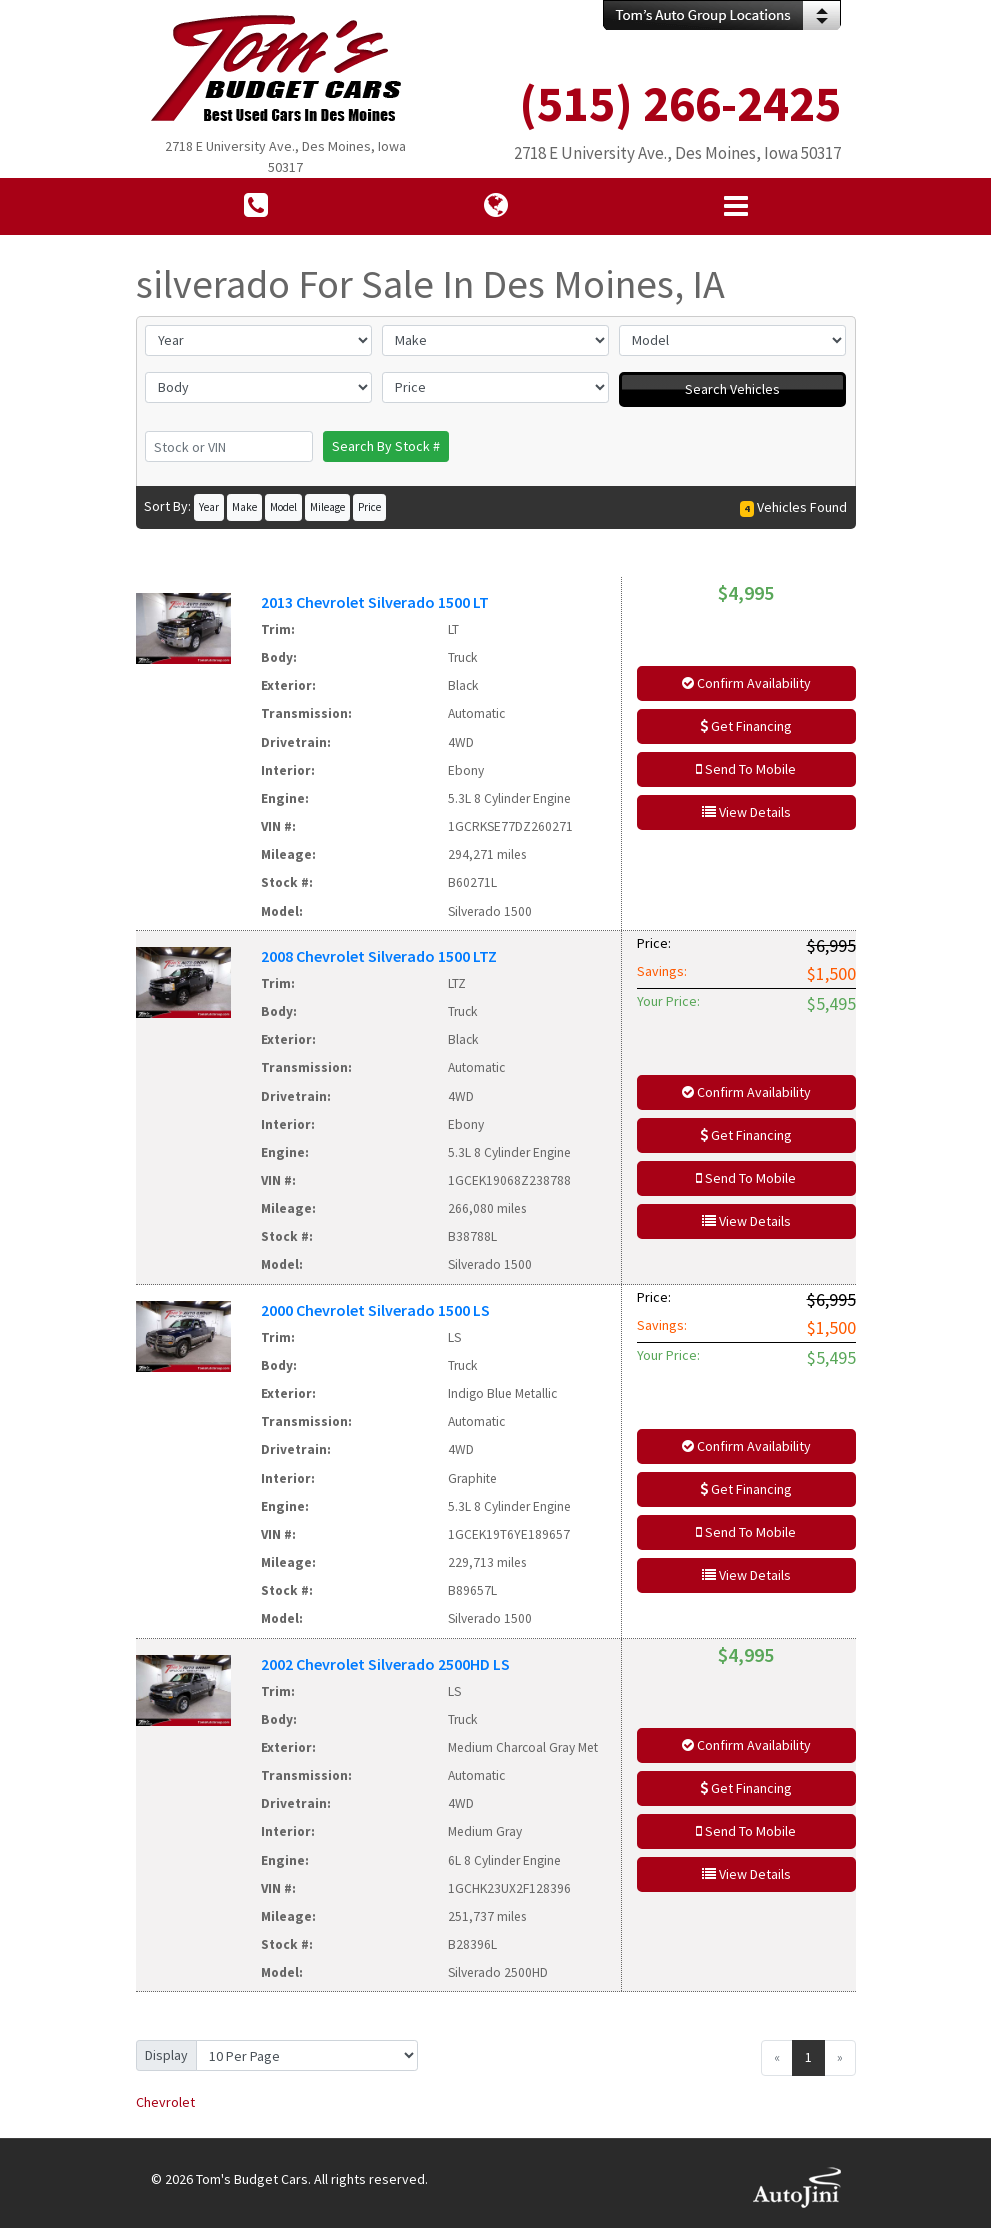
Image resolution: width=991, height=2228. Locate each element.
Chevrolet (165, 2102)
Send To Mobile (746, 769)
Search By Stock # (386, 446)
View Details (746, 812)
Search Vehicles (732, 389)
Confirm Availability (746, 683)
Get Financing (746, 726)
